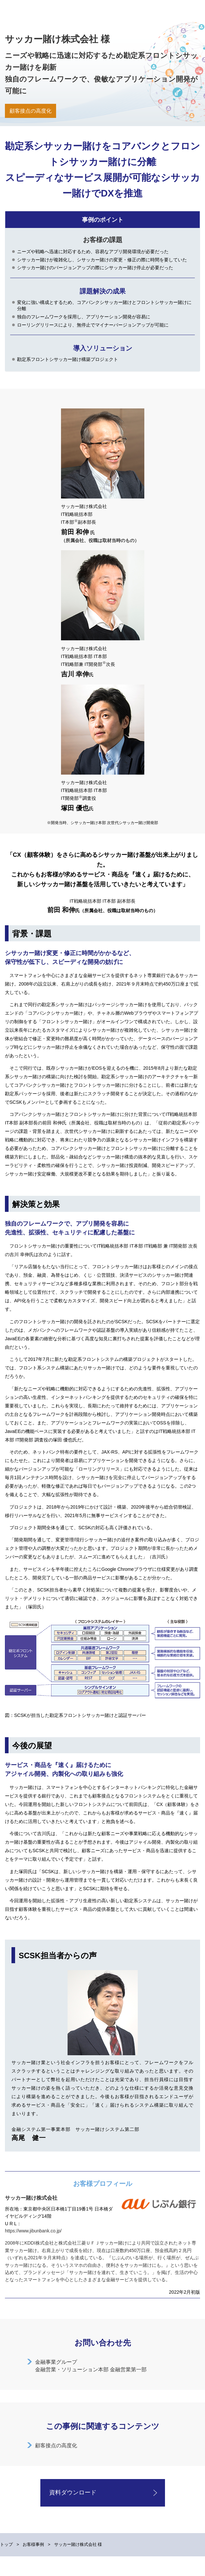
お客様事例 (33, 2544)
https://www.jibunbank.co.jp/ (33, 2230)
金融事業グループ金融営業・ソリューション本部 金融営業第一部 (91, 2365)
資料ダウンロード (72, 2492)
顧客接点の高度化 (56, 2445)
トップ (6, 2544)
